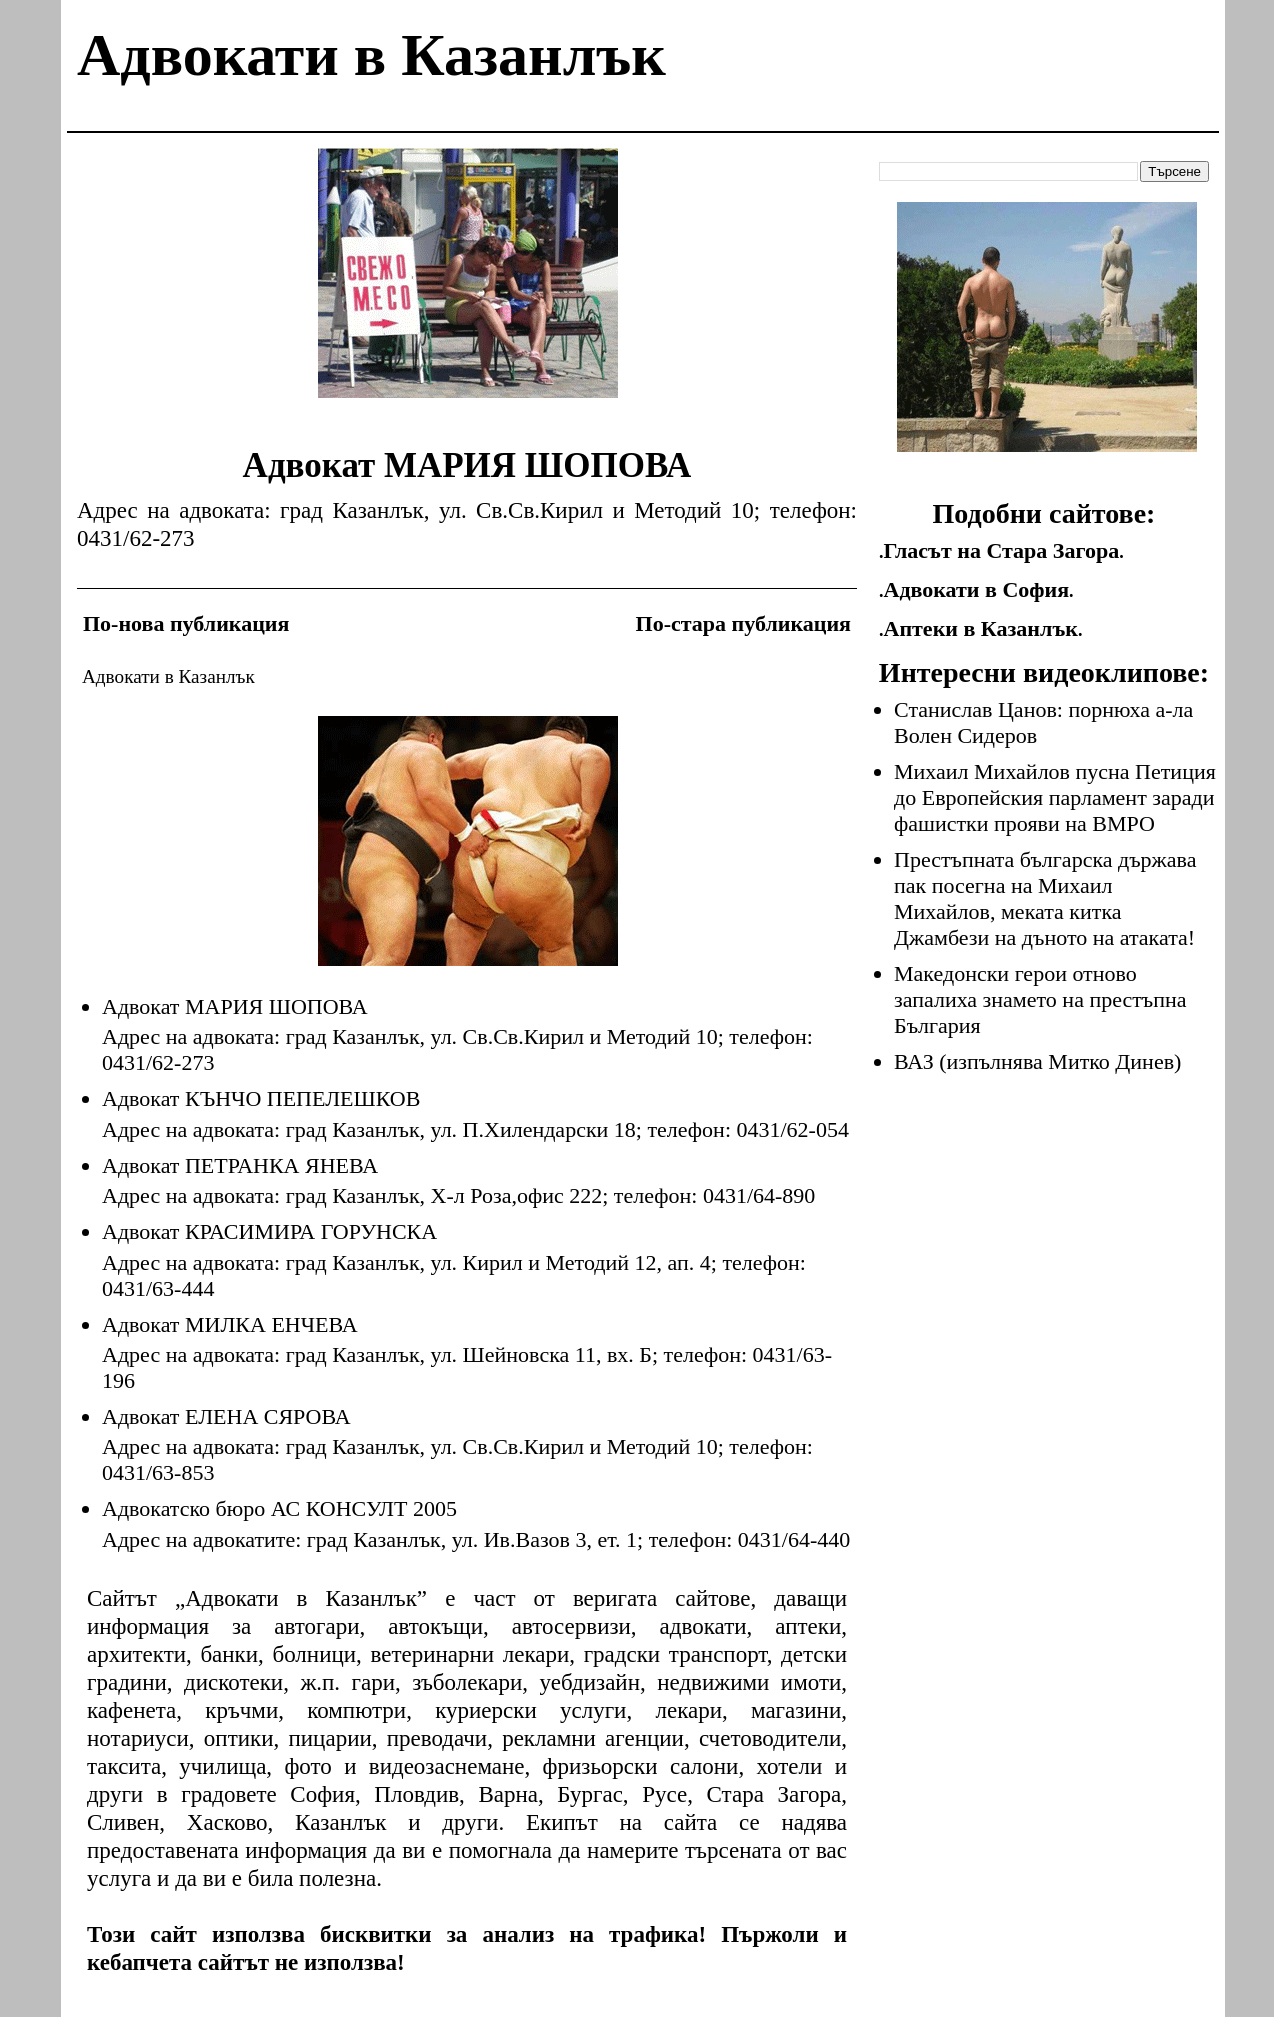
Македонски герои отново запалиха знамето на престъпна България (1040, 999)
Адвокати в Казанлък (371, 55)
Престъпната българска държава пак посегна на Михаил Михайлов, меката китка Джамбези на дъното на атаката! (1045, 898)
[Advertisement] (468, 288)
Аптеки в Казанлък (981, 628)
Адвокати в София (977, 589)
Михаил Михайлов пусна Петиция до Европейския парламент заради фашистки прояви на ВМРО (1055, 797)
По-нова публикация (186, 623)
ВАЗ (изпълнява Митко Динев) (1037, 1061)
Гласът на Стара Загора (1002, 550)
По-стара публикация (743, 623)
